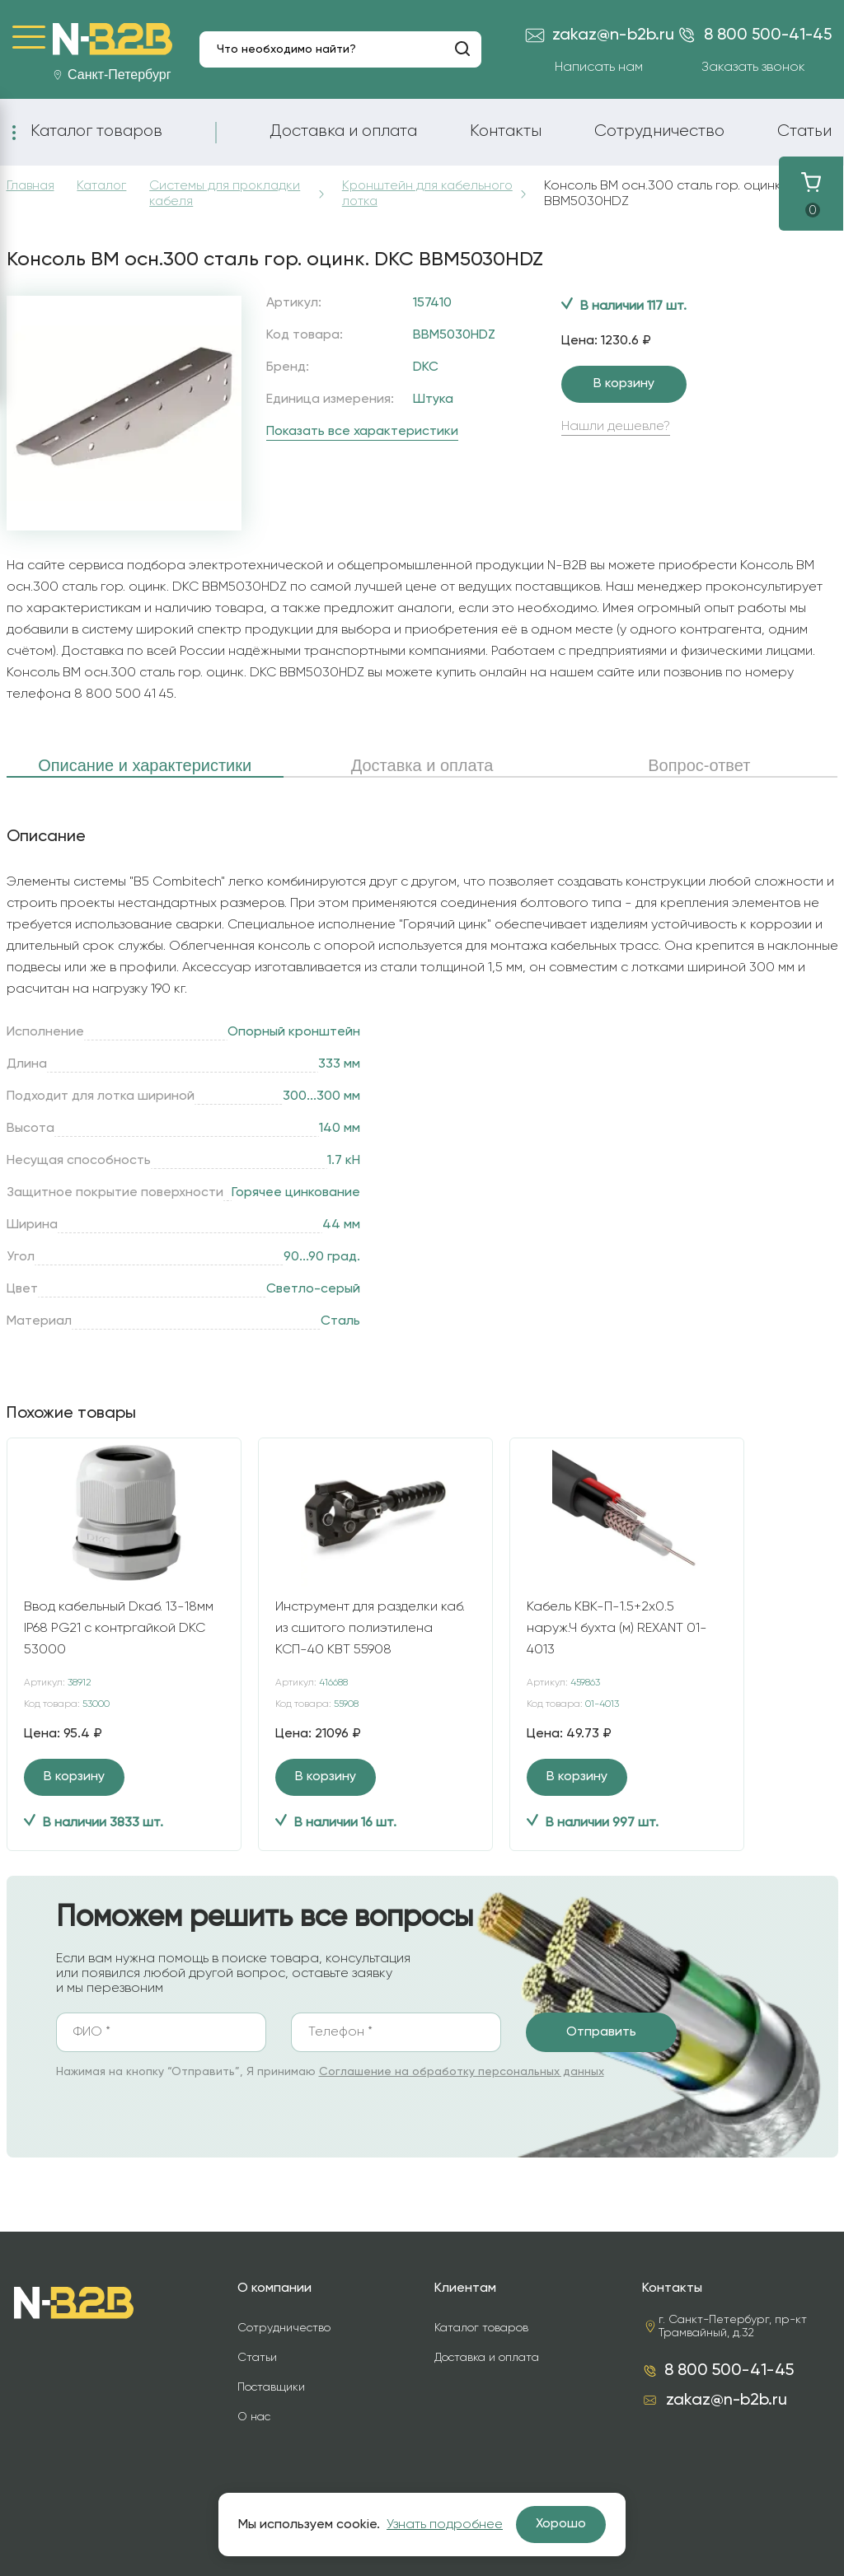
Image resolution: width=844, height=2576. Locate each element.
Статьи (804, 131)
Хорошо (561, 2524)
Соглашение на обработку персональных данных (461, 2072)
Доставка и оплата (343, 131)
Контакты (506, 131)
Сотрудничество (659, 131)
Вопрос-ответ (699, 765)
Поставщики (271, 2387)
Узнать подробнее (445, 2525)
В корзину (623, 383)
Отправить (601, 2032)
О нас (253, 2417)
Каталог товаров (96, 131)
